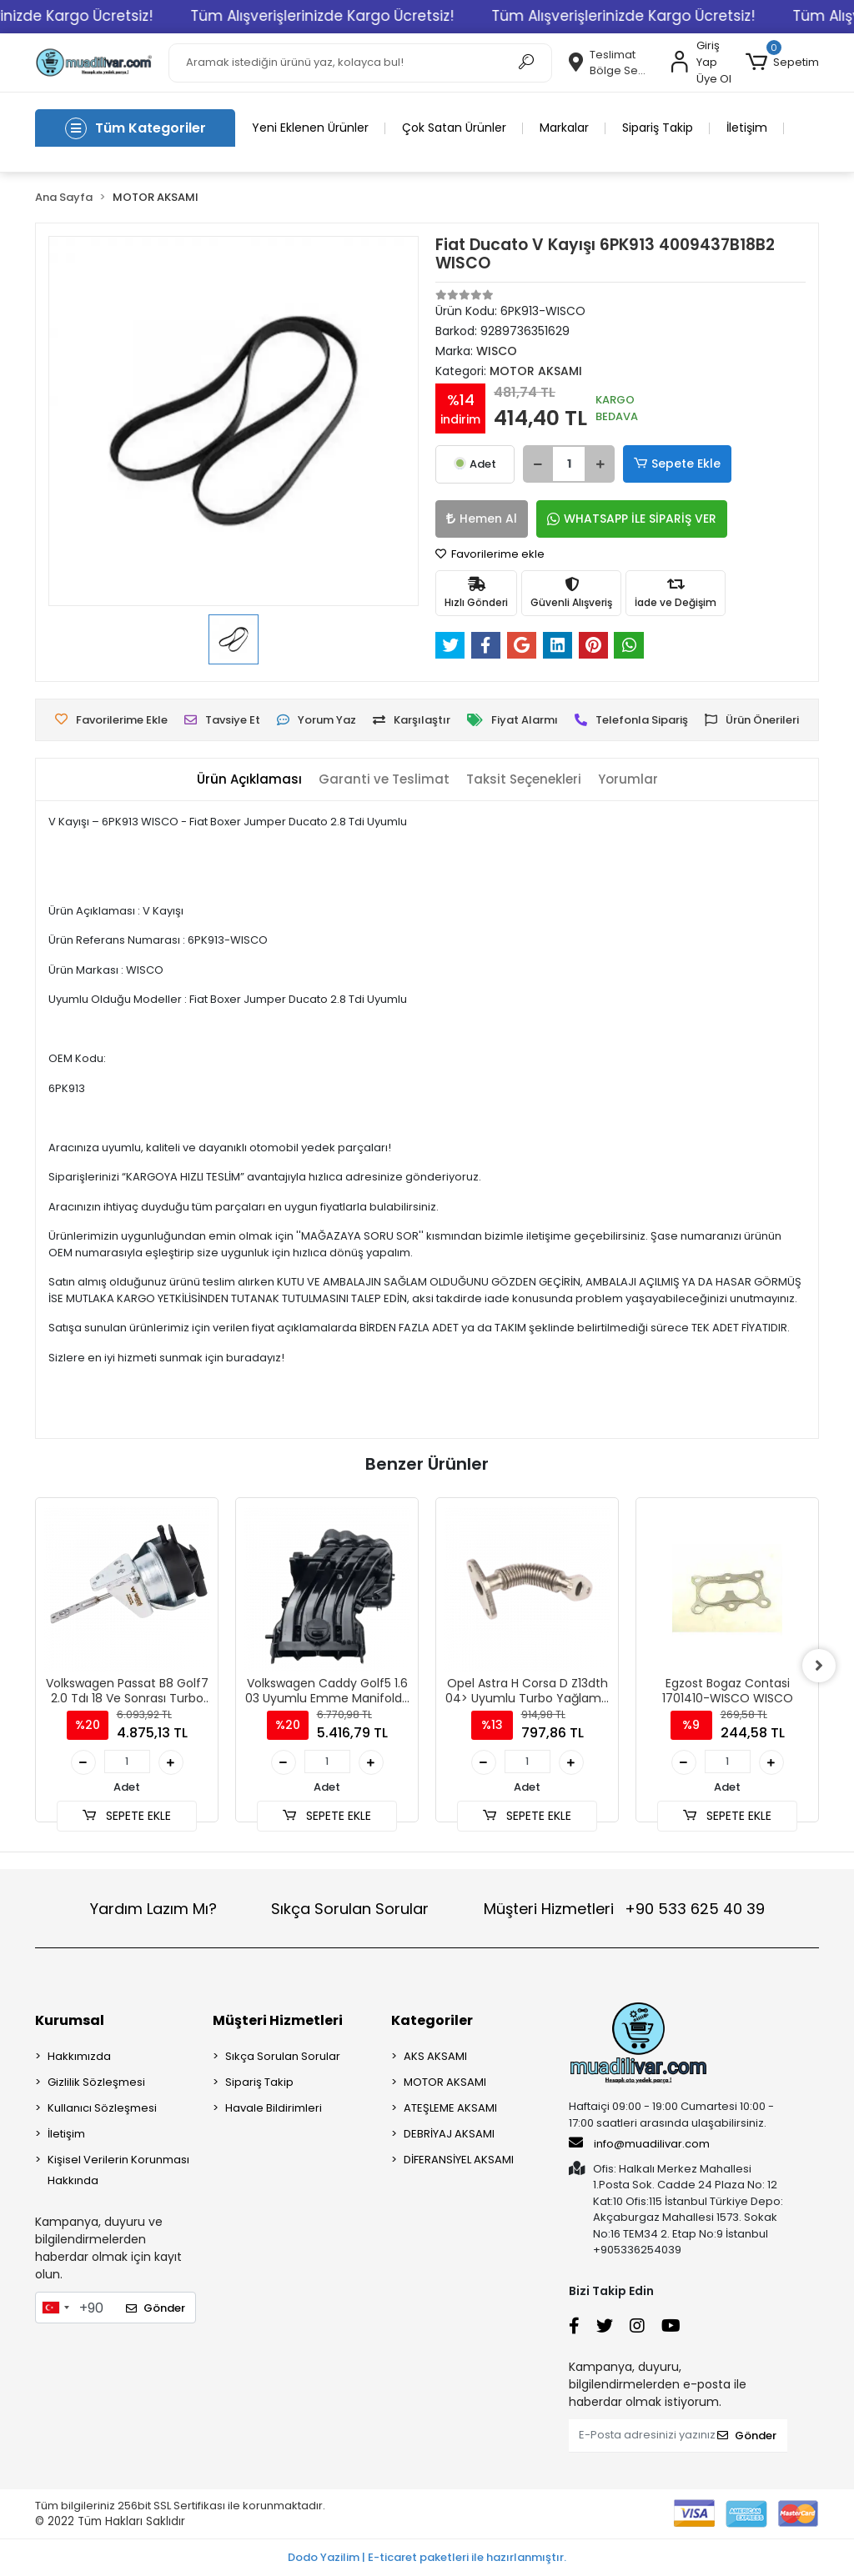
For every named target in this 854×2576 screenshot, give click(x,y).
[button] (782, 62)
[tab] (249, 780)
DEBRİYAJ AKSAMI (449, 2134)
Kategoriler (432, 2020)
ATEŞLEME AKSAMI (450, 2108)
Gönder (155, 2308)
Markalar (564, 127)
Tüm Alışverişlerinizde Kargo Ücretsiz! (379, 16)
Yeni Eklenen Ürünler (310, 127)
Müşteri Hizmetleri (624, 1908)
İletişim (746, 127)
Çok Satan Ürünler (454, 127)
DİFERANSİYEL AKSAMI (459, 2160)
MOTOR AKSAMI (445, 2082)
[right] (819, 1665)
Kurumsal (69, 2020)
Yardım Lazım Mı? (153, 1908)
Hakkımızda (79, 2056)
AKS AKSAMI (435, 2056)
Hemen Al (481, 518)
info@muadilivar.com (639, 2143)
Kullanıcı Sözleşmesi (102, 2108)
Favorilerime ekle (490, 554)
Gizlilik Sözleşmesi (96, 2082)
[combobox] (55, 2308)
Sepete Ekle (677, 464)
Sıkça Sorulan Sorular (350, 1908)
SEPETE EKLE (127, 1815)
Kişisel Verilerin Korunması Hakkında (118, 2170)
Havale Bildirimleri (273, 2108)
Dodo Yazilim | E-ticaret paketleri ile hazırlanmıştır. (427, 2557)
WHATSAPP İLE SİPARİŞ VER (631, 518)
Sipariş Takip (657, 127)
